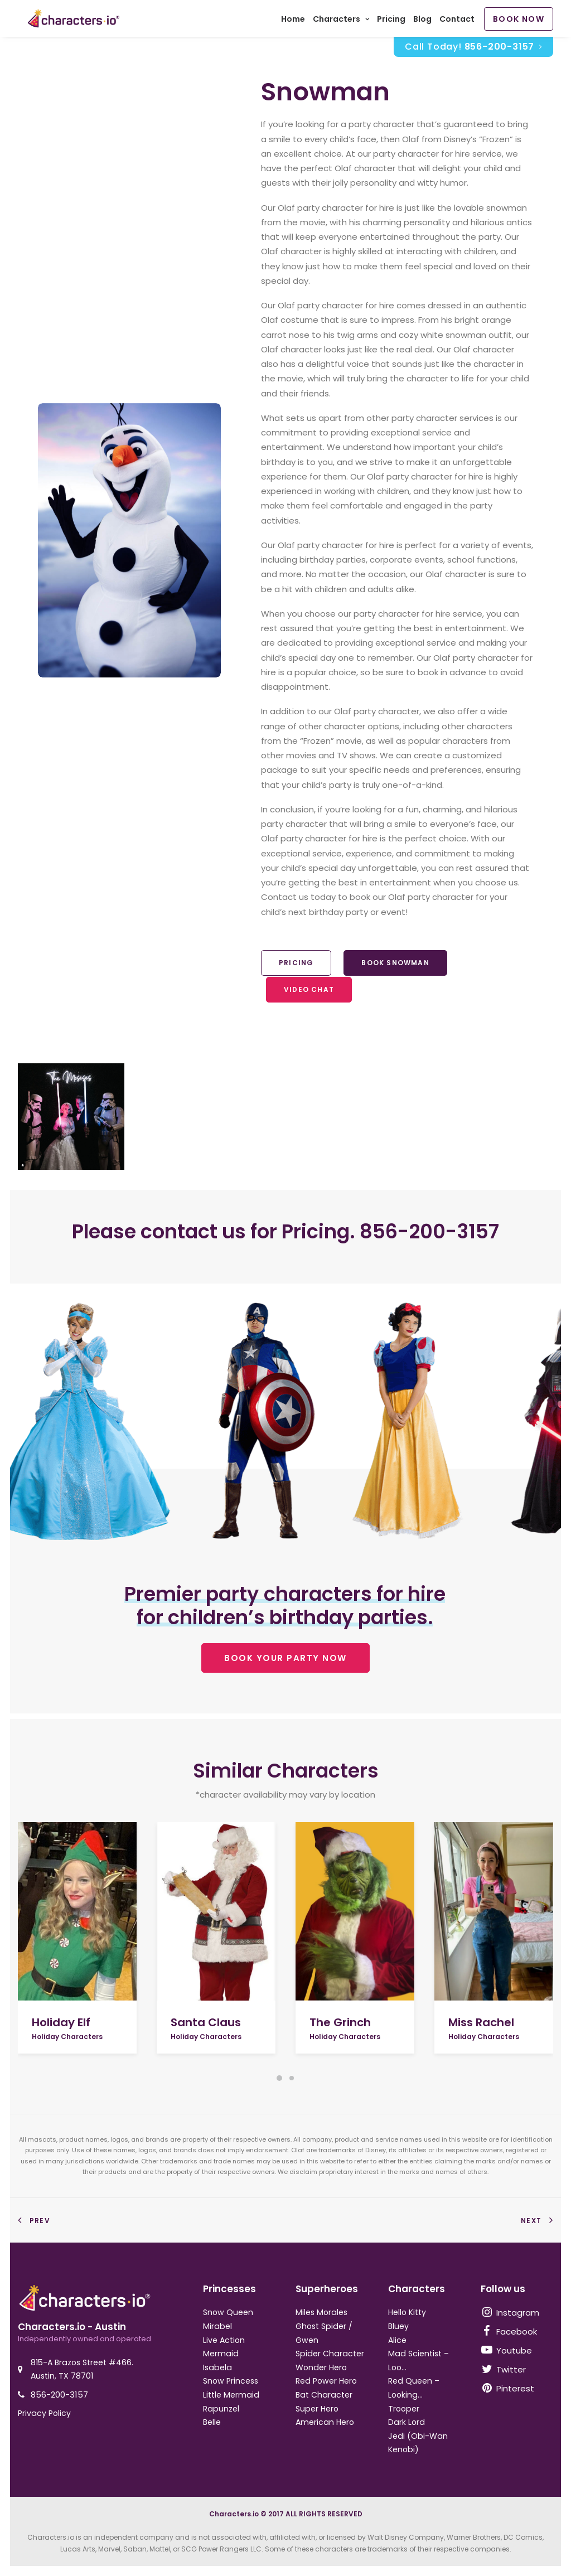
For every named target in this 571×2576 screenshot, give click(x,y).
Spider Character (330, 2354)
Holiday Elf (61, 2022)
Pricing (391, 22)
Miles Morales (321, 2312)
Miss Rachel (481, 2022)
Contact (457, 22)
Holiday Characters (67, 2036)
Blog (422, 22)
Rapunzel (221, 2408)
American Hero (325, 2422)
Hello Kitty (407, 2312)
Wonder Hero (321, 2367)
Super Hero (317, 2408)
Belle (212, 2422)
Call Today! (473, 52)
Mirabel (217, 2326)
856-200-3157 (59, 2394)
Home (293, 22)
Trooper (403, 2408)
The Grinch (340, 2022)
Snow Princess (230, 2381)
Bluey (398, 2326)
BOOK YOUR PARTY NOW (285, 1663)
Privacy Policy (44, 2413)
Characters (341, 22)
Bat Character (324, 2394)
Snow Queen (228, 2312)
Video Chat (309, 995)
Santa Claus (206, 2022)
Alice (397, 2340)
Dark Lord (406, 2422)
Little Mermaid (231, 2394)
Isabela (217, 2367)
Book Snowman (395, 968)
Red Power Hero (326, 2381)
